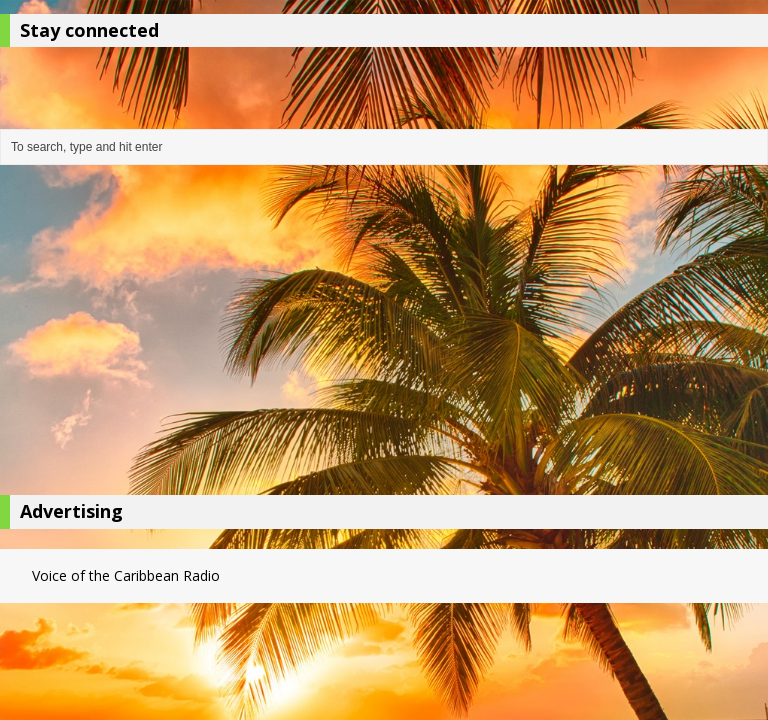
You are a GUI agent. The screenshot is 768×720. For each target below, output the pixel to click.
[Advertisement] (384, 335)
